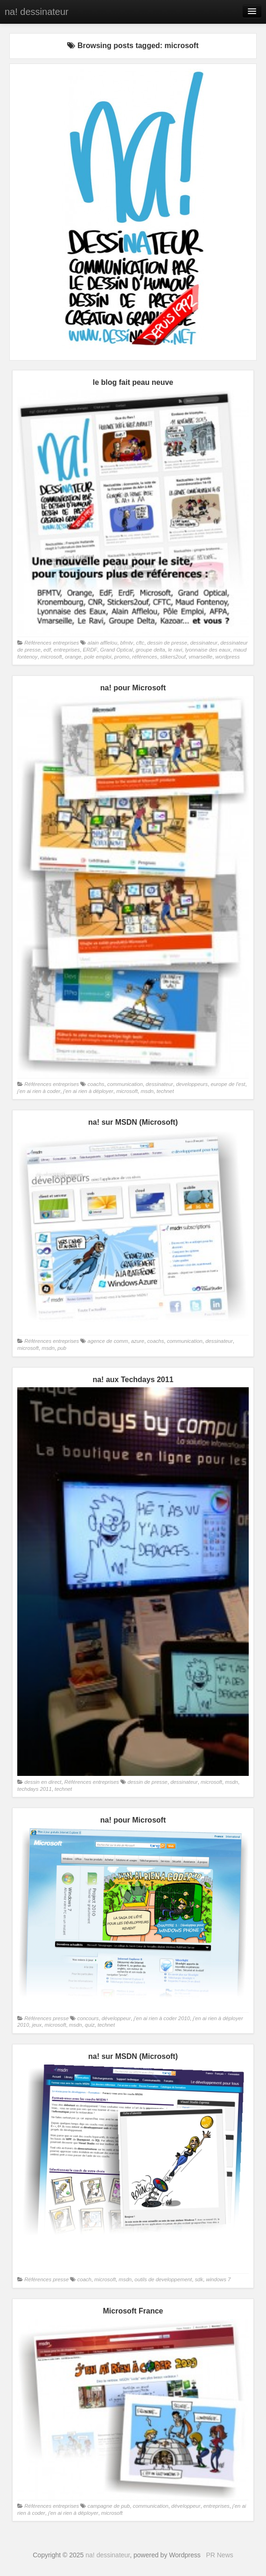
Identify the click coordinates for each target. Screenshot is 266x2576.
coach (84, 2279)
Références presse (46, 2018)
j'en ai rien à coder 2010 (161, 2018)
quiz (90, 2025)
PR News (219, 2555)
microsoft (51, 657)
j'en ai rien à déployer (88, 1091)
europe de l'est (227, 1084)
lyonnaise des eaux (208, 650)
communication (125, 1084)
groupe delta (150, 650)
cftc (140, 643)
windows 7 (218, 2279)
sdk (199, 2279)
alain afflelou (103, 643)
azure (137, 1341)
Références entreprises (51, 643)
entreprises (67, 650)
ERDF (90, 650)
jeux (37, 2025)
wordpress (227, 657)
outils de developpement (163, 2279)
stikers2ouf (173, 657)
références (144, 657)
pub (61, 1348)
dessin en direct (42, 1782)
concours (88, 2018)
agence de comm (108, 1341)
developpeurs (192, 1084)
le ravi (175, 650)
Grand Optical (116, 650)
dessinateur (203, 643)
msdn (147, 1091)
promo (121, 657)
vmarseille (200, 657)
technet (165, 1091)
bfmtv (126, 643)
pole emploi (98, 657)
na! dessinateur (37, 12)
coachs (96, 1084)
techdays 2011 (34, 1789)
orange (73, 657)
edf (47, 650)
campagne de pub (109, 2506)
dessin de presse (167, 643)
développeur (116, 2018)
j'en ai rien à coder (38, 1091)
